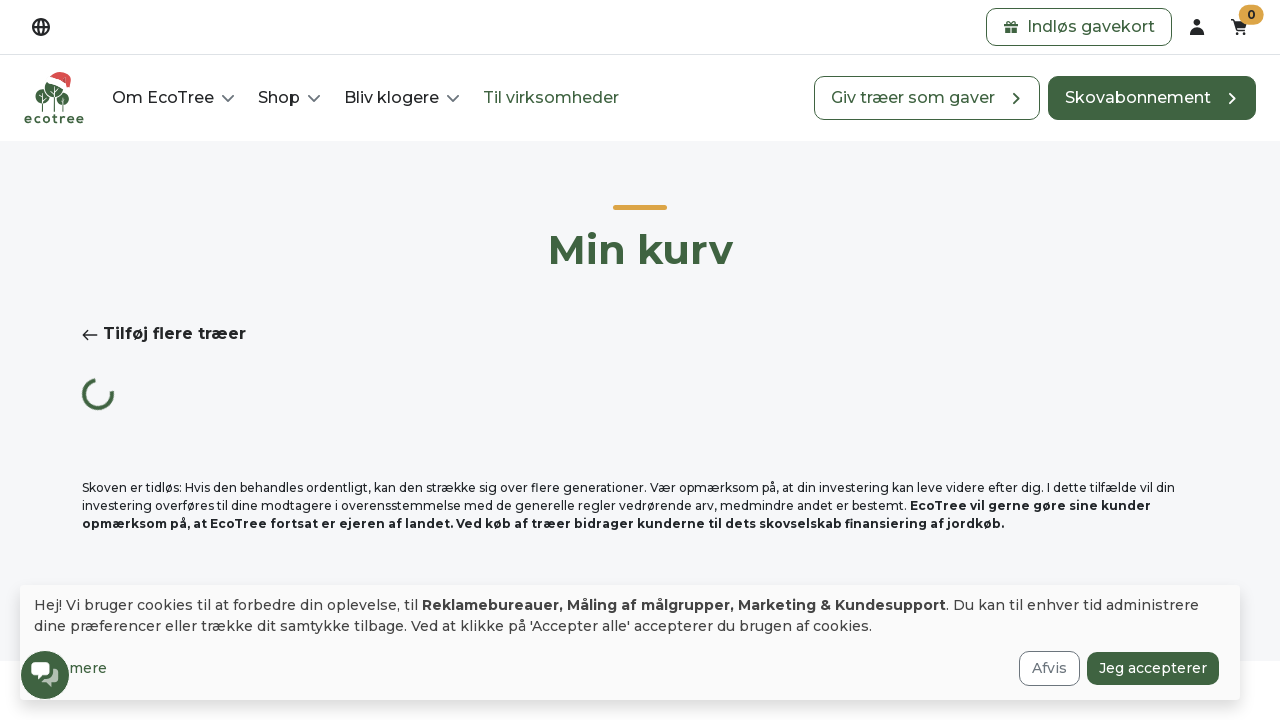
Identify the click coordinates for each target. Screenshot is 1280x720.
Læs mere (70, 668)
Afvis (1049, 668)
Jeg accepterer (1153, 668)
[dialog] (630, 642)
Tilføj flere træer (164, 333)
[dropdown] (41, 27)
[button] (1079, 27)
